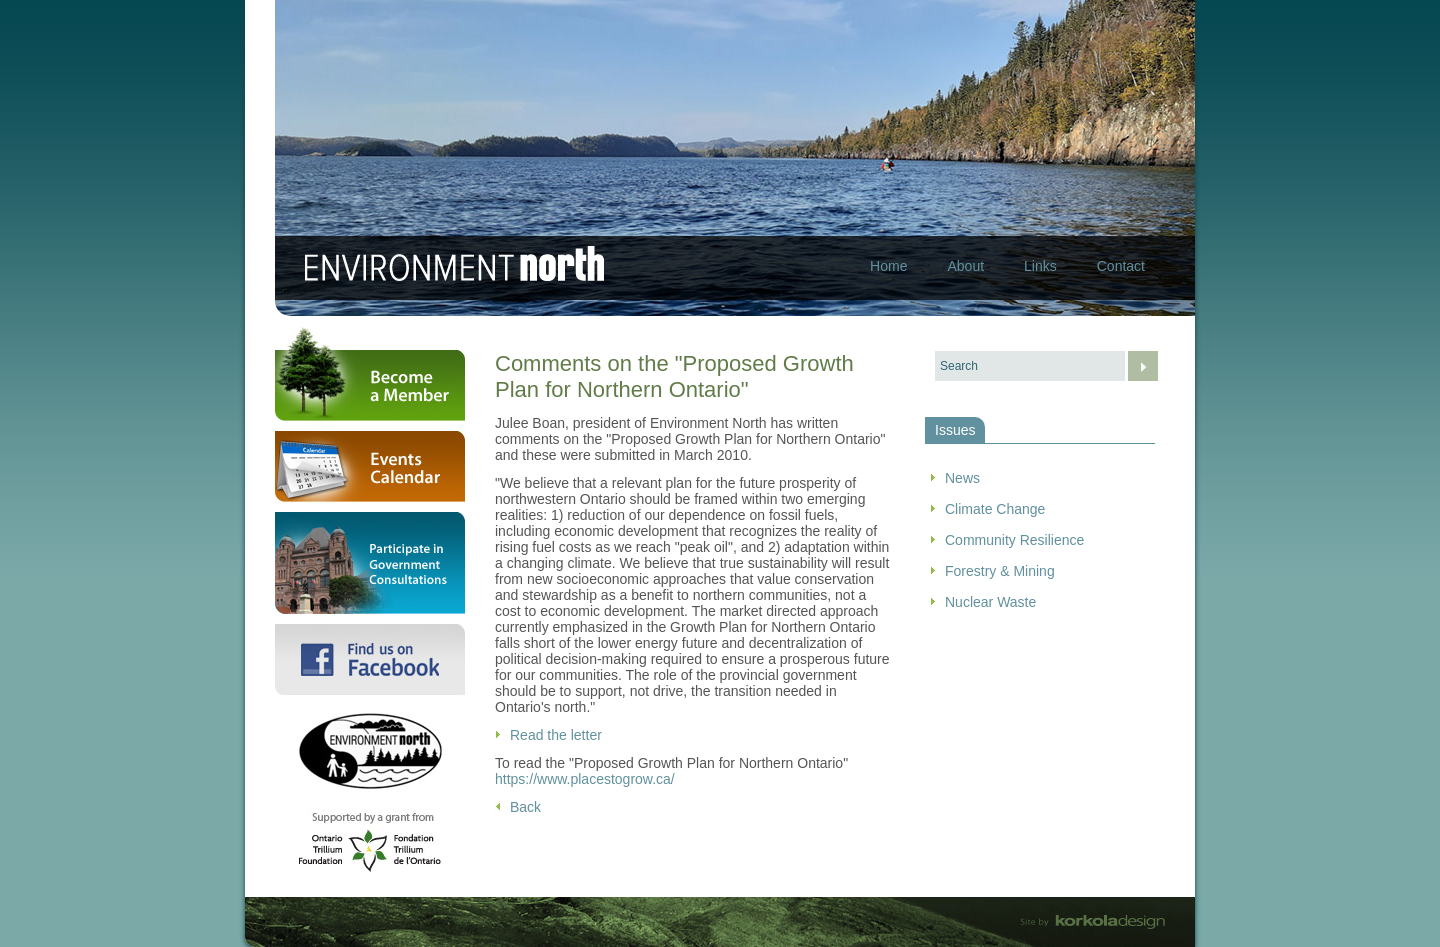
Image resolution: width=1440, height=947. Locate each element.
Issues (955, 430)
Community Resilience (1014, 540)
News (962, 478)
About (965, 266)
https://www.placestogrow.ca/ (585, 779)
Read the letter (556, 735)
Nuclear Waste (990, 602)
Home (888, 266)
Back (525, 807)
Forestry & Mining (1000, 571)
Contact (1121, 266)
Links (1040, 266)
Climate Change (995, 509)
